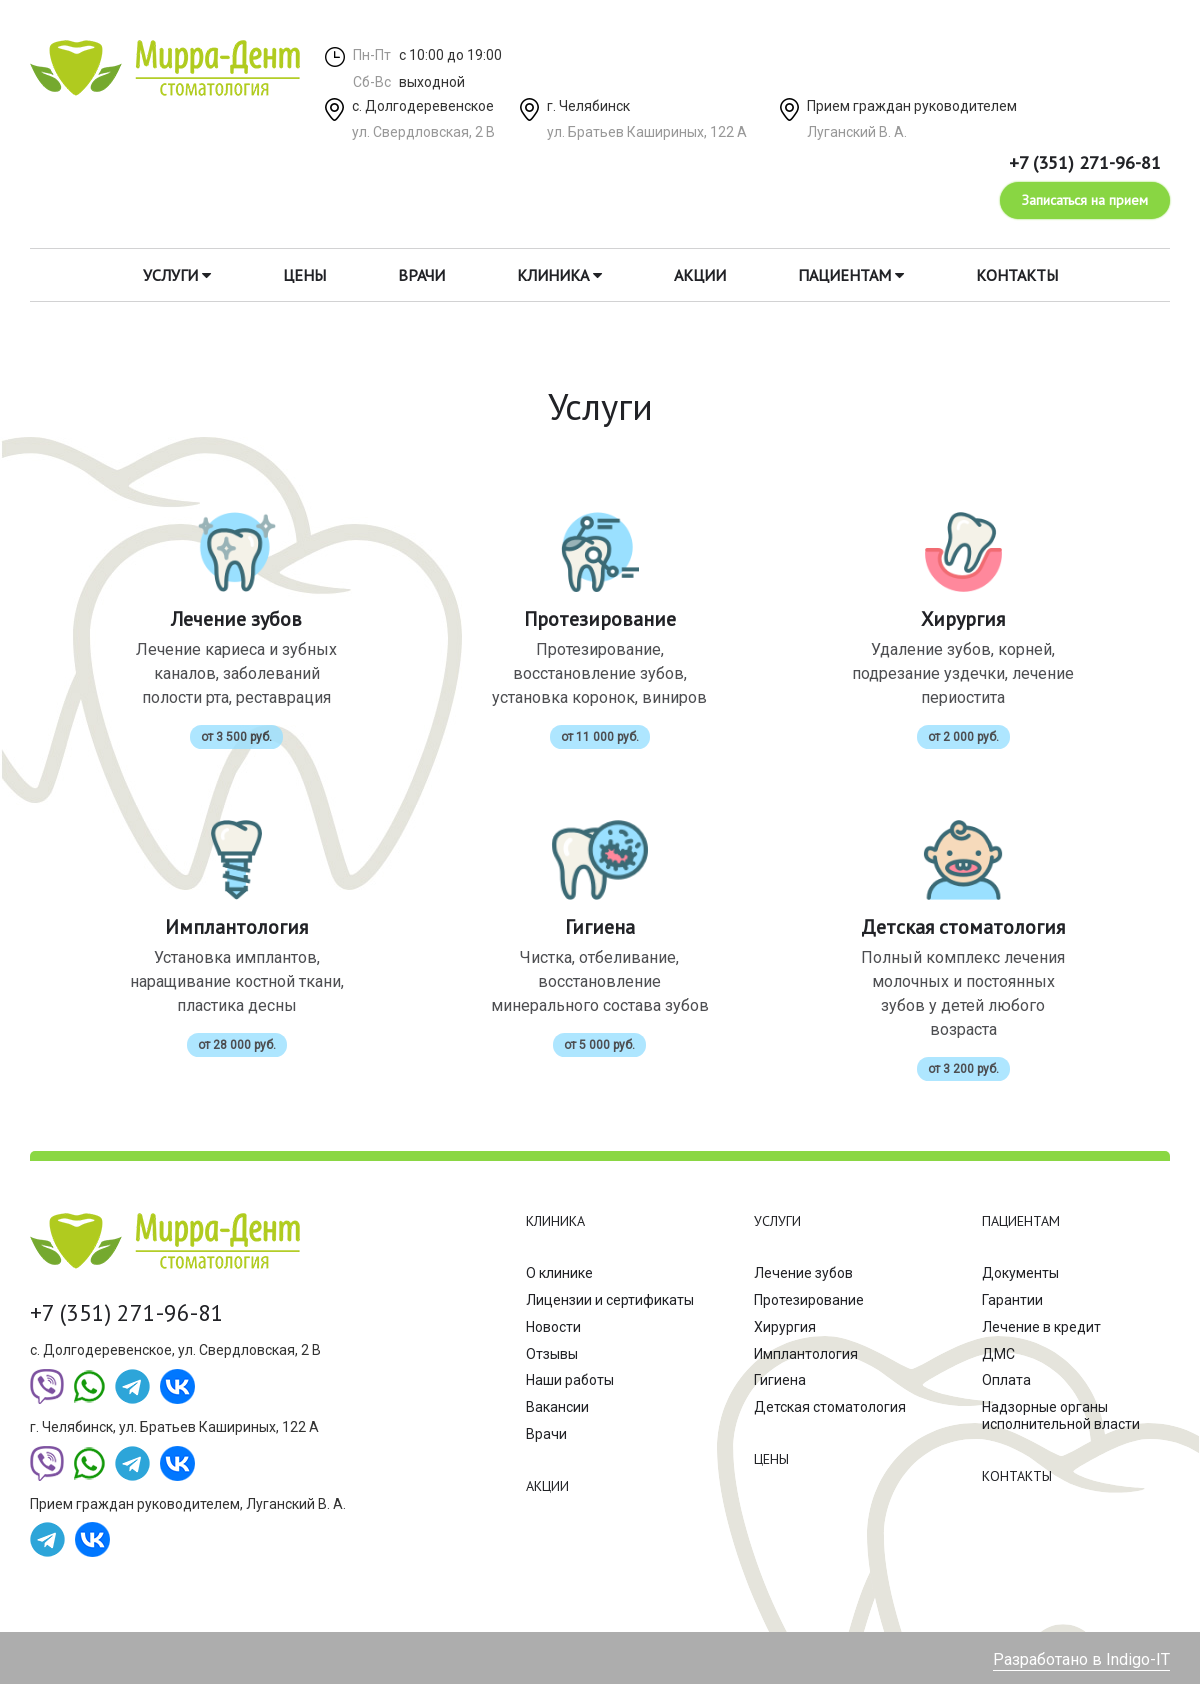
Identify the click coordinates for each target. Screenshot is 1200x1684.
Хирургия (785, 1327)
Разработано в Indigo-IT (1081, 1659)
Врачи (421, 275)
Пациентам (851, 275)
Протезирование (809, 1300)
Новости (553, 1327)
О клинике (559, 1273)
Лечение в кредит (1041, 1327)
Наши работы (570, 1380)
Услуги (177, 275)
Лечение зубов (803, 1273)
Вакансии (557, 1407)
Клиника (559, 275)
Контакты (1017, 275)
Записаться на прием (1085, 200)
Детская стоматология (830, 1407)
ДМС (998, 1354)
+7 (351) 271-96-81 (1085, 162)
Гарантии (1012, 1300)
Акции (700, 275)
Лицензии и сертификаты (610, 1300)
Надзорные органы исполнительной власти (1061, 1415)
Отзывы (552, 1354)
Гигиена (780, 1380)
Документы (1020, 1273)
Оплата (1006, 1380)
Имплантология (806, 1354)
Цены (304, 275)
